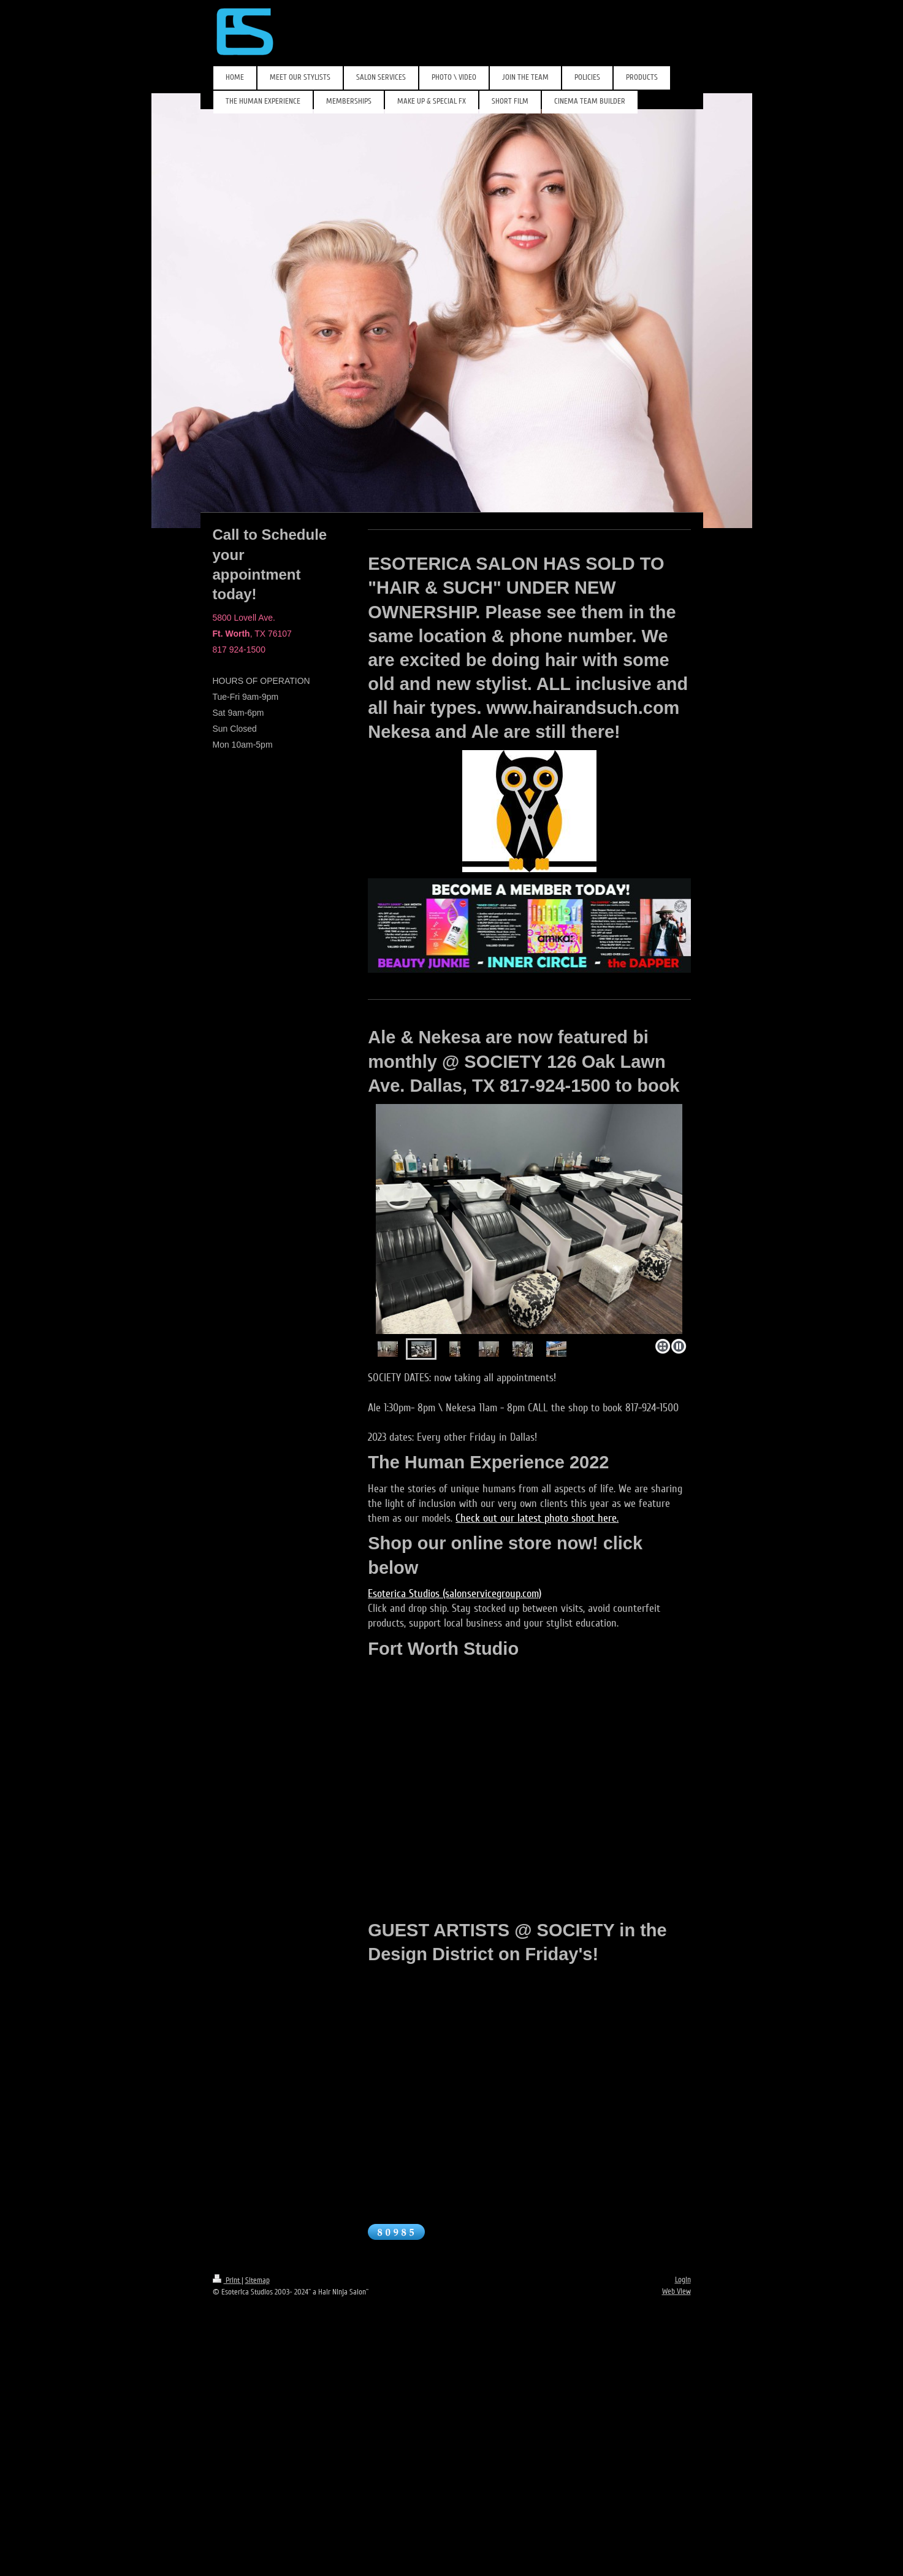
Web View (676, 2291)
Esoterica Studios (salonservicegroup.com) (454, 1593)
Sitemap (257, 2280)
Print (227, 2280)
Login (683, 2280)
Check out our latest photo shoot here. (537, 1518)
